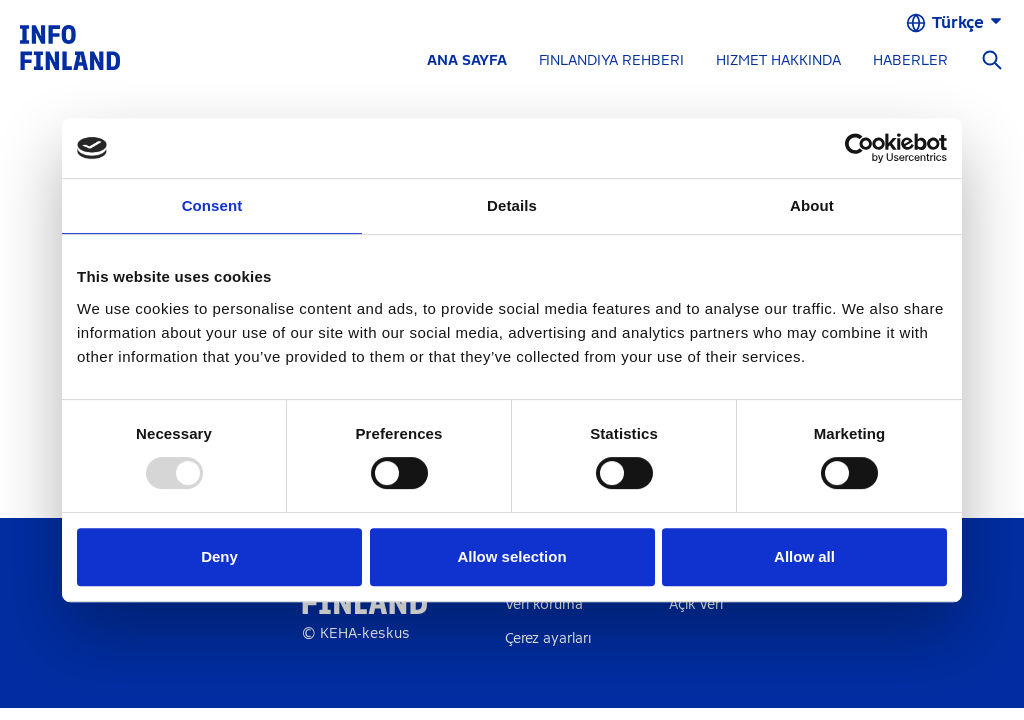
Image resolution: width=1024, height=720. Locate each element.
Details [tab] (512, 205)
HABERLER (910, 60)
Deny (219, 556)
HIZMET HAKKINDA (778, 60)
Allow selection (511, 556)
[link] (70, 46)
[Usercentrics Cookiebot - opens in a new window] (859, 148)
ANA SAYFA (467, 60)
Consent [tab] (212, 205)
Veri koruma (544, 604)
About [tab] (812, 205)
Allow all (804, 556)
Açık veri (696, 604)
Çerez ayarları (548, 638)
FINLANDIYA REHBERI (611, 60)
